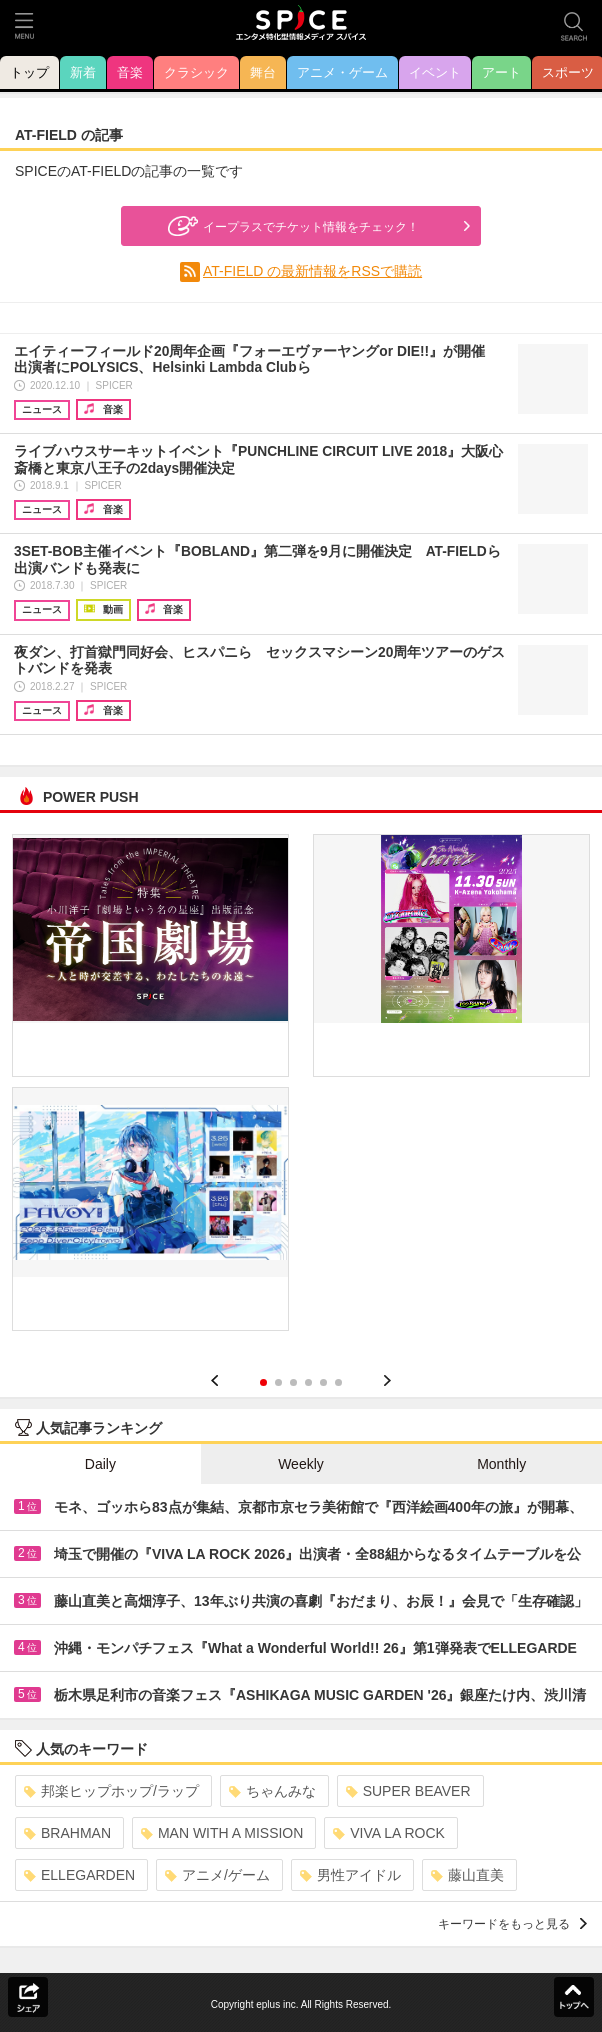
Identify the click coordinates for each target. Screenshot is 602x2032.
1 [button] (263, 1382)
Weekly (301, 1464)
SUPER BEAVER (408, 1791)
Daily (100, 1464)
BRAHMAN (67, 1833)
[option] (301, 1089)
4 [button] (308, 1382)
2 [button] (278, 1382)
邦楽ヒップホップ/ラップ (111, 1791)
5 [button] (323, 1382)
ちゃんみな (272, 1791)
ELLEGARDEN (79, 1875)
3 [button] (293, 1382)
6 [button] (338, 1382)
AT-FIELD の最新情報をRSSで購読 (312, 271)
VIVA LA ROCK (389, 1833)
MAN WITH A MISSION (222, 1833)
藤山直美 (467, 1875)
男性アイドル (350, 1875)
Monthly (501, 1464)
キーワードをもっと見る (512, 1924)
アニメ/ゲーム (217, 1875)
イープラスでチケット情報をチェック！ (291, 226)
